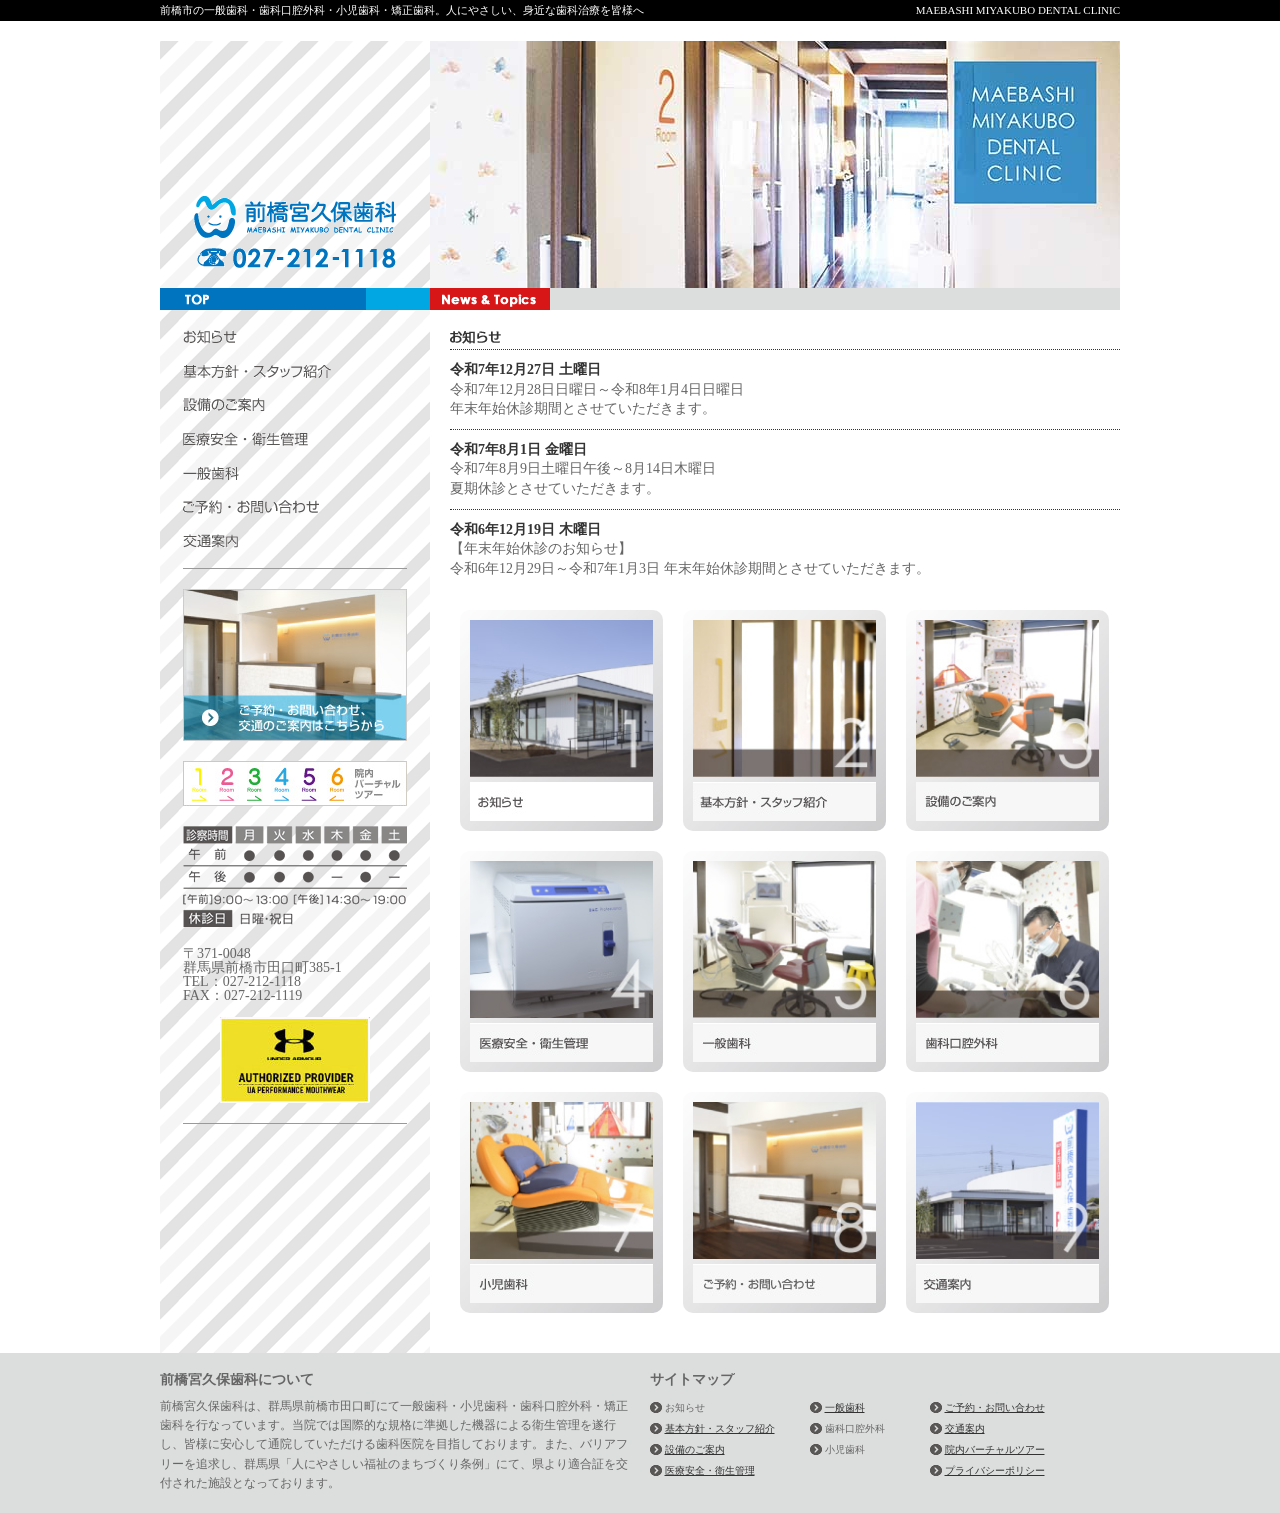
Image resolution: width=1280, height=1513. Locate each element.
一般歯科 (845, 1407)
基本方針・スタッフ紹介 (720, 1428)
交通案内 (965, 1428)
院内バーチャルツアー (995, 1449)
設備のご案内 (695, 1449)
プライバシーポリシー (995, 1470)
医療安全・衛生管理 (710, 1470)
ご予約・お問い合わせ (995, 1407)
